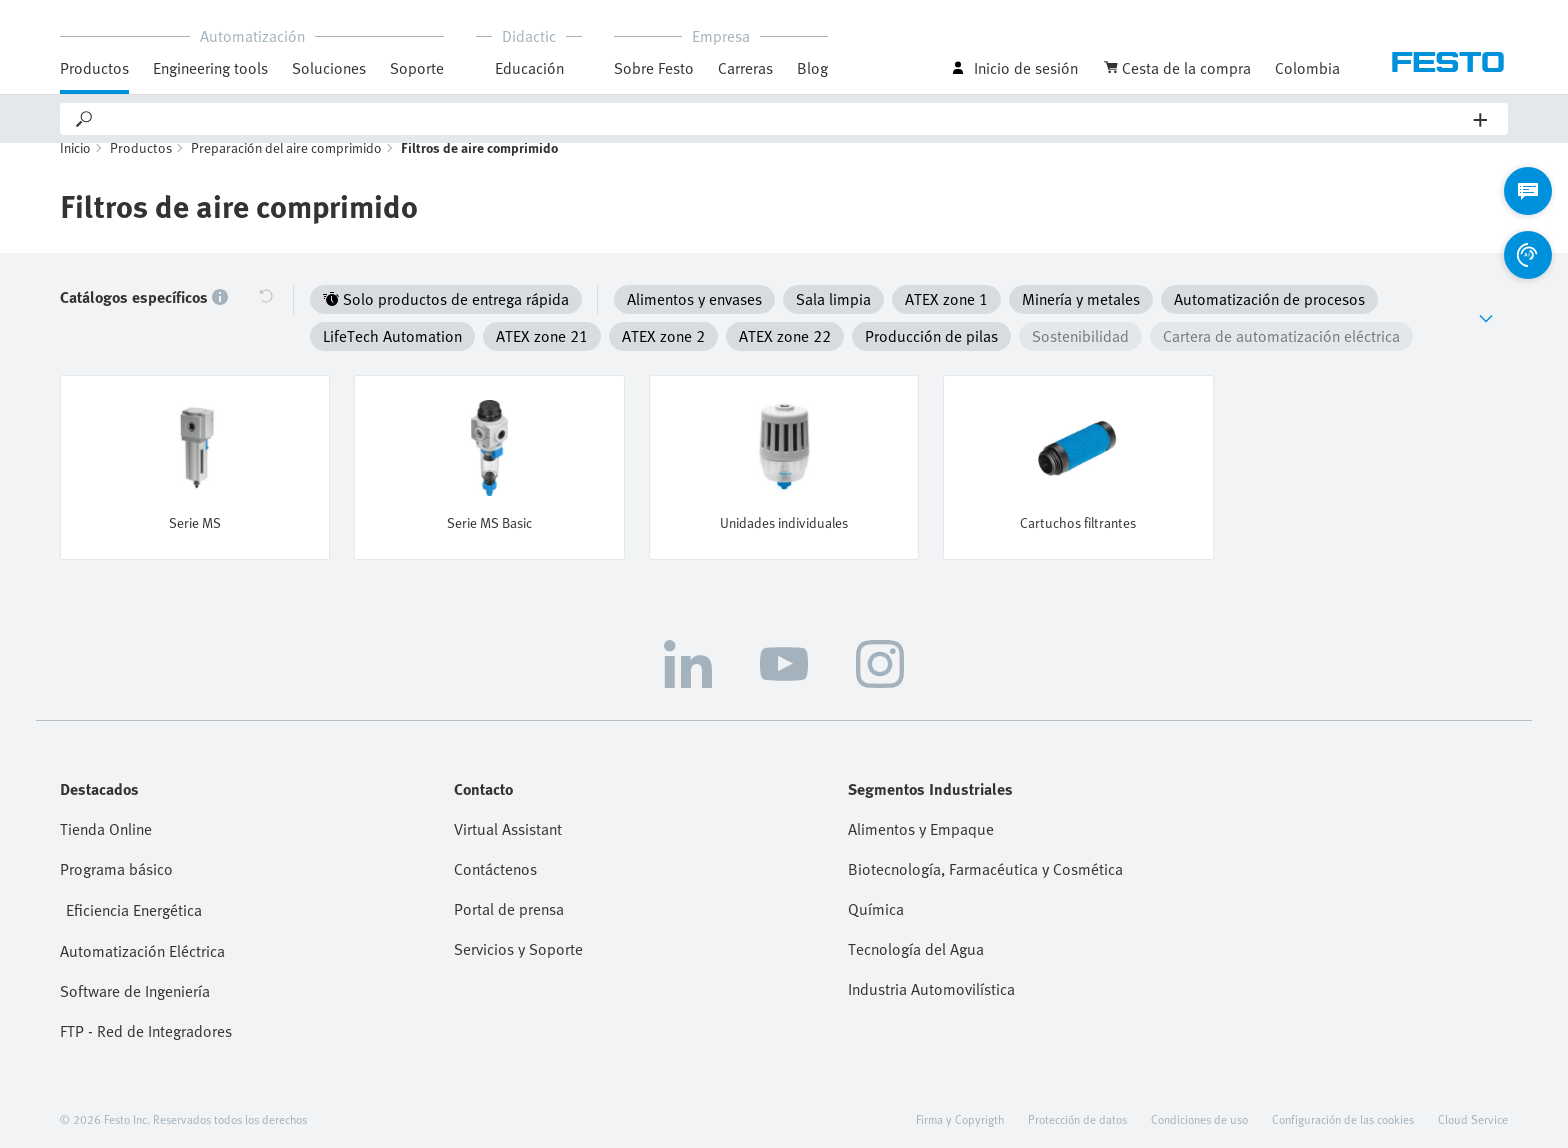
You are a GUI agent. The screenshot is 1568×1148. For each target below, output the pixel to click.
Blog (812, 68)
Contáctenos (495, 862)
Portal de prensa (509, 902)
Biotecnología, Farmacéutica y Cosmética (985, 862)
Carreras (745, 68)
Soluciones (329, 68)
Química (876, 902)
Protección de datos (1077, 1112)
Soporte (417, 68)
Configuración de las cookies (1343, 1112)
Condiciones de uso (1199, 1112)
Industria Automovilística (931, 982)
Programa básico (116, 862)
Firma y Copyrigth (960, 1112)
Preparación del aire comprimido (286, 170)
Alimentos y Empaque (921, 822)
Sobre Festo (654, 68)
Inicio (75, 170)
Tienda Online (106, 822)
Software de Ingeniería (135, 984)
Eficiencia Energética (134, 903)
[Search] (784, 119)
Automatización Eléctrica (142, 944)
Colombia (1307, 68)
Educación (529, 68)
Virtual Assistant (508, 822)
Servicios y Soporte (518, 942)
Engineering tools (210, 68)
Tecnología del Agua (916, 942)
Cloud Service (1473, 1112)
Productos (94, 68)
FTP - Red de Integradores (146, 1024)
